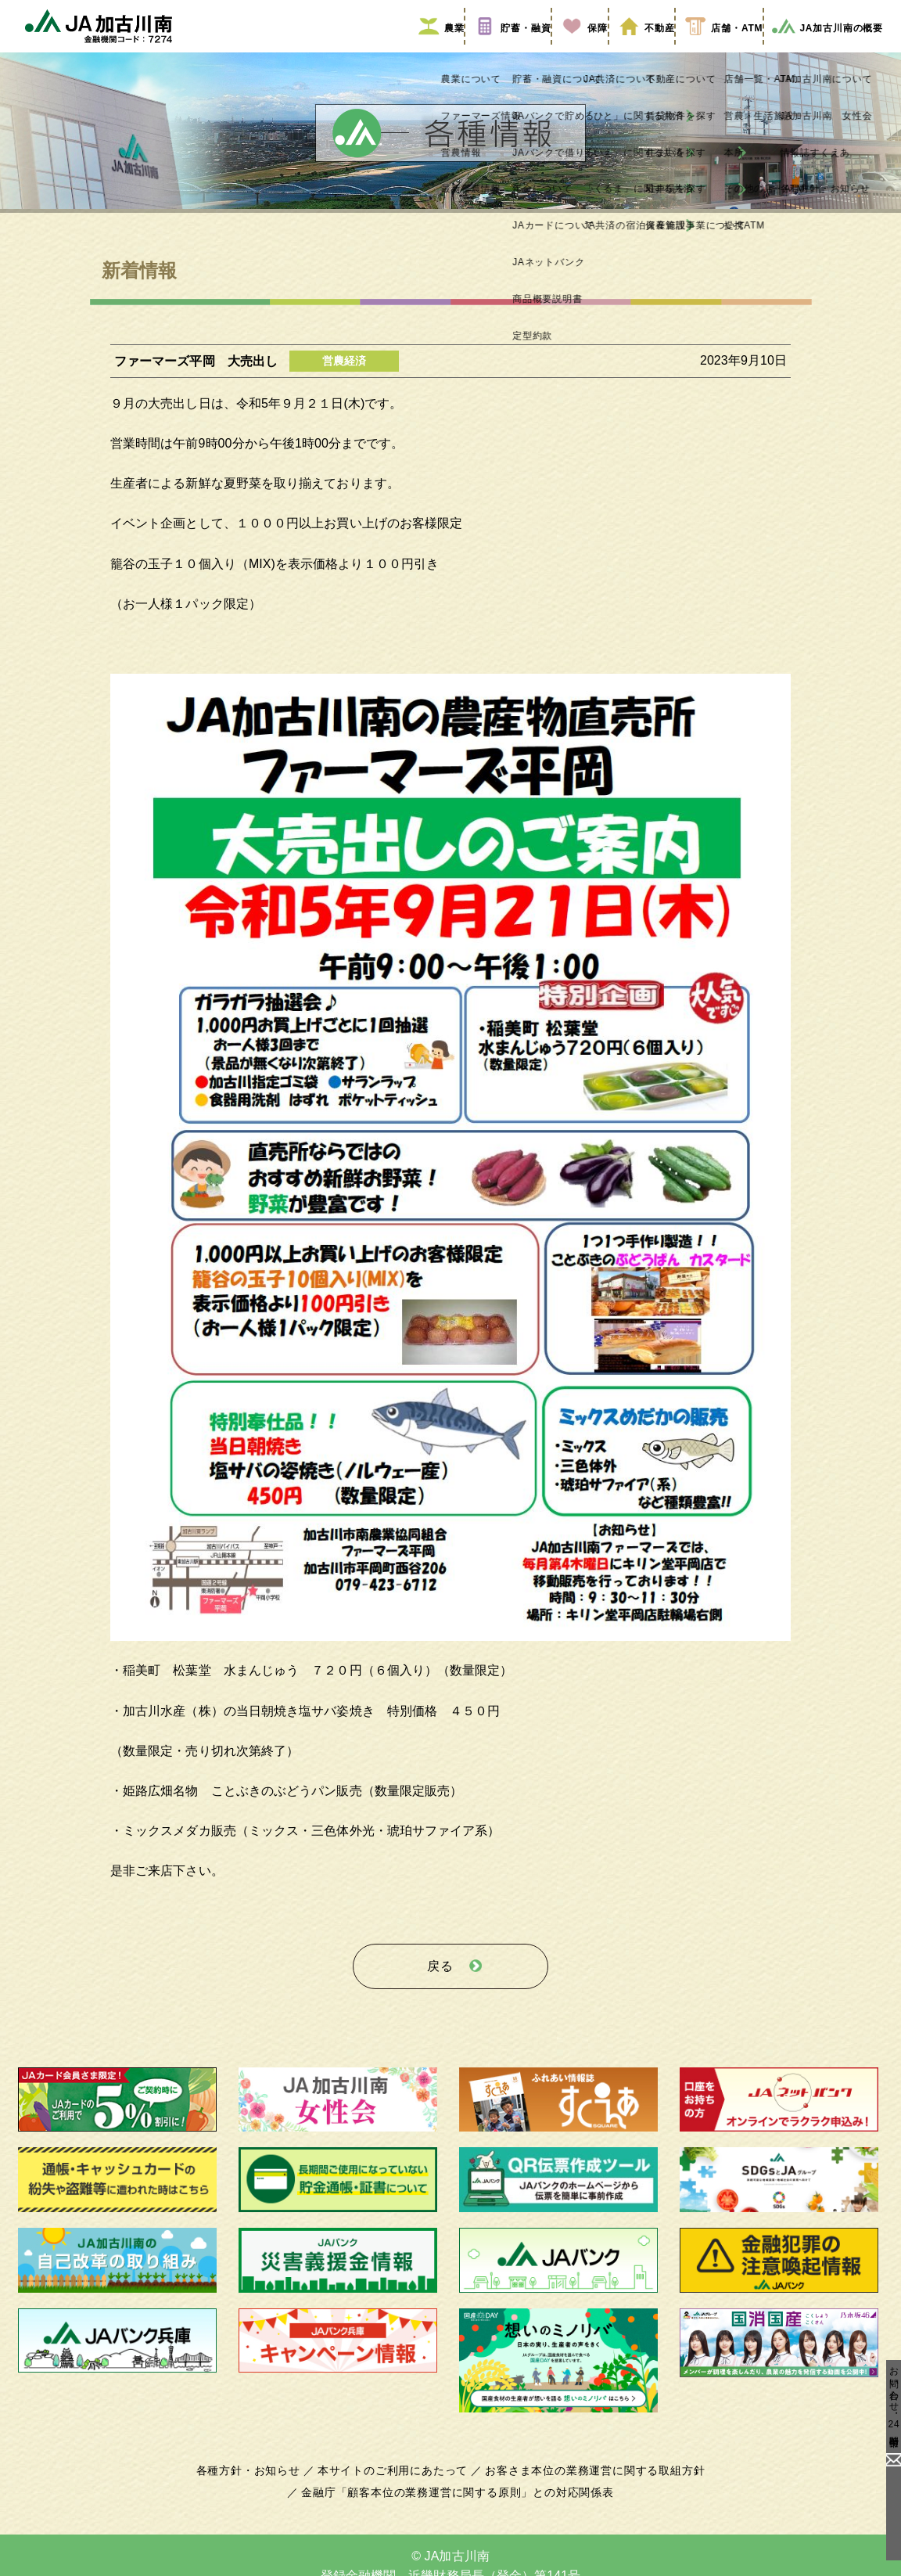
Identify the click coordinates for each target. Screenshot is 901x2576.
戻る (440, 1981)
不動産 (614, 49)
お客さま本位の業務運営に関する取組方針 (589, 2481)
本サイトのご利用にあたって (395, 2481)
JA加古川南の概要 (821, 49)
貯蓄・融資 (451, 49)
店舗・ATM (708, 49)
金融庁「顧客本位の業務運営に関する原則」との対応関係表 (457, 2503)
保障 (538, 49)
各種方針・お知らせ (257, 2481)
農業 (364, 49)
